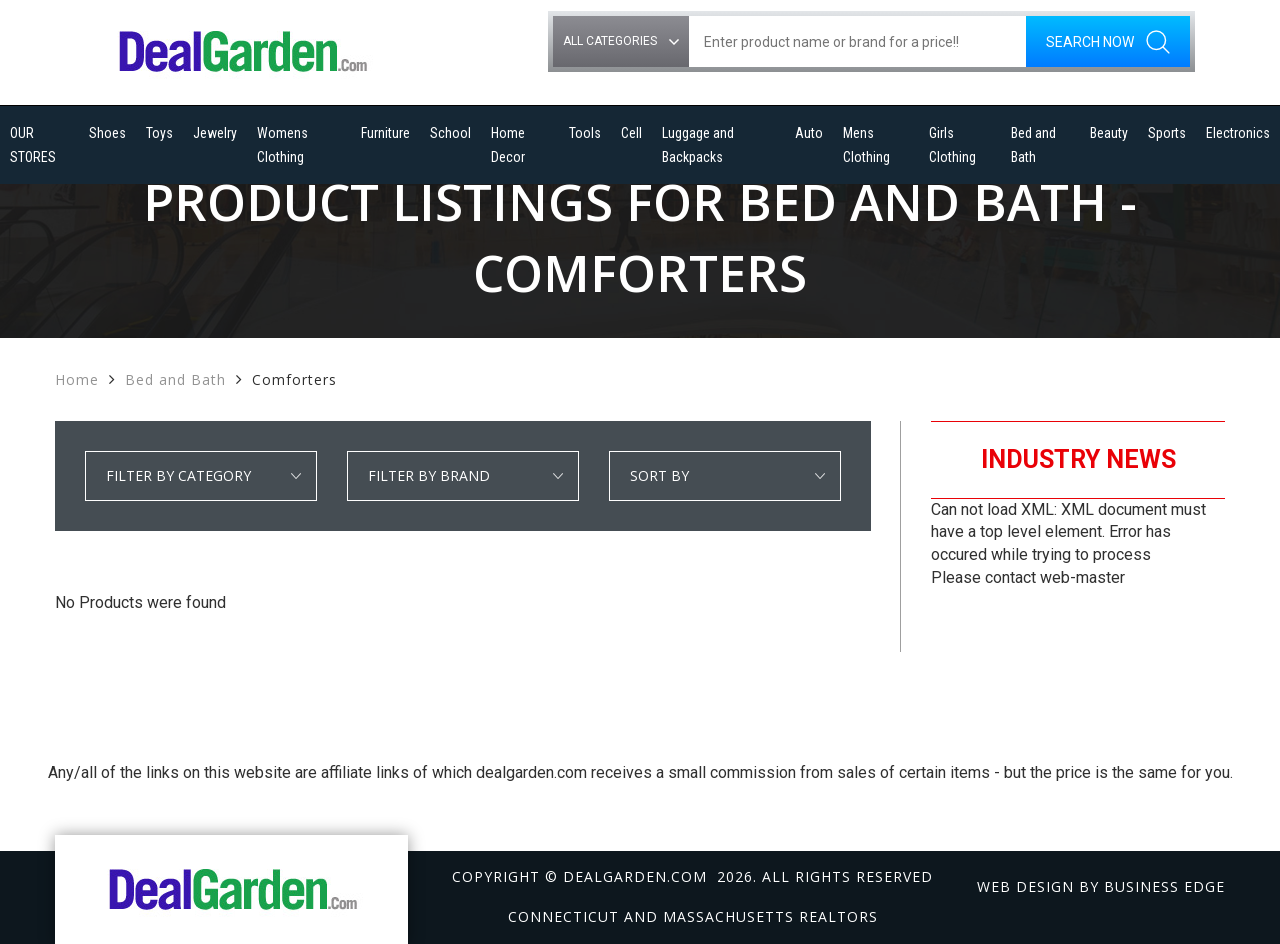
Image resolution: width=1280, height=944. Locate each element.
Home (77, 379)
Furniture (385, 133)
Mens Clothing (866, 145)
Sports (1167, 133)
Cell (631, 133)
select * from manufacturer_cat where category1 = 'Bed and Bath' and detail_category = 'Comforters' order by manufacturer (463, 476)
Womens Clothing (282, 145)
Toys (159, 133)
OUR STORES (33, 145)
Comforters (294, 379)
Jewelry (215, 133)
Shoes (107, 133)
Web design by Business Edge (1101, 886)
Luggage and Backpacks (698, 145)
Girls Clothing (952, 145)
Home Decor (508, 145)
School (450, 133)
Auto (809, 133)
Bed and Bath (1033, 145)
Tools (585, 133)
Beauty (1109, 133)
